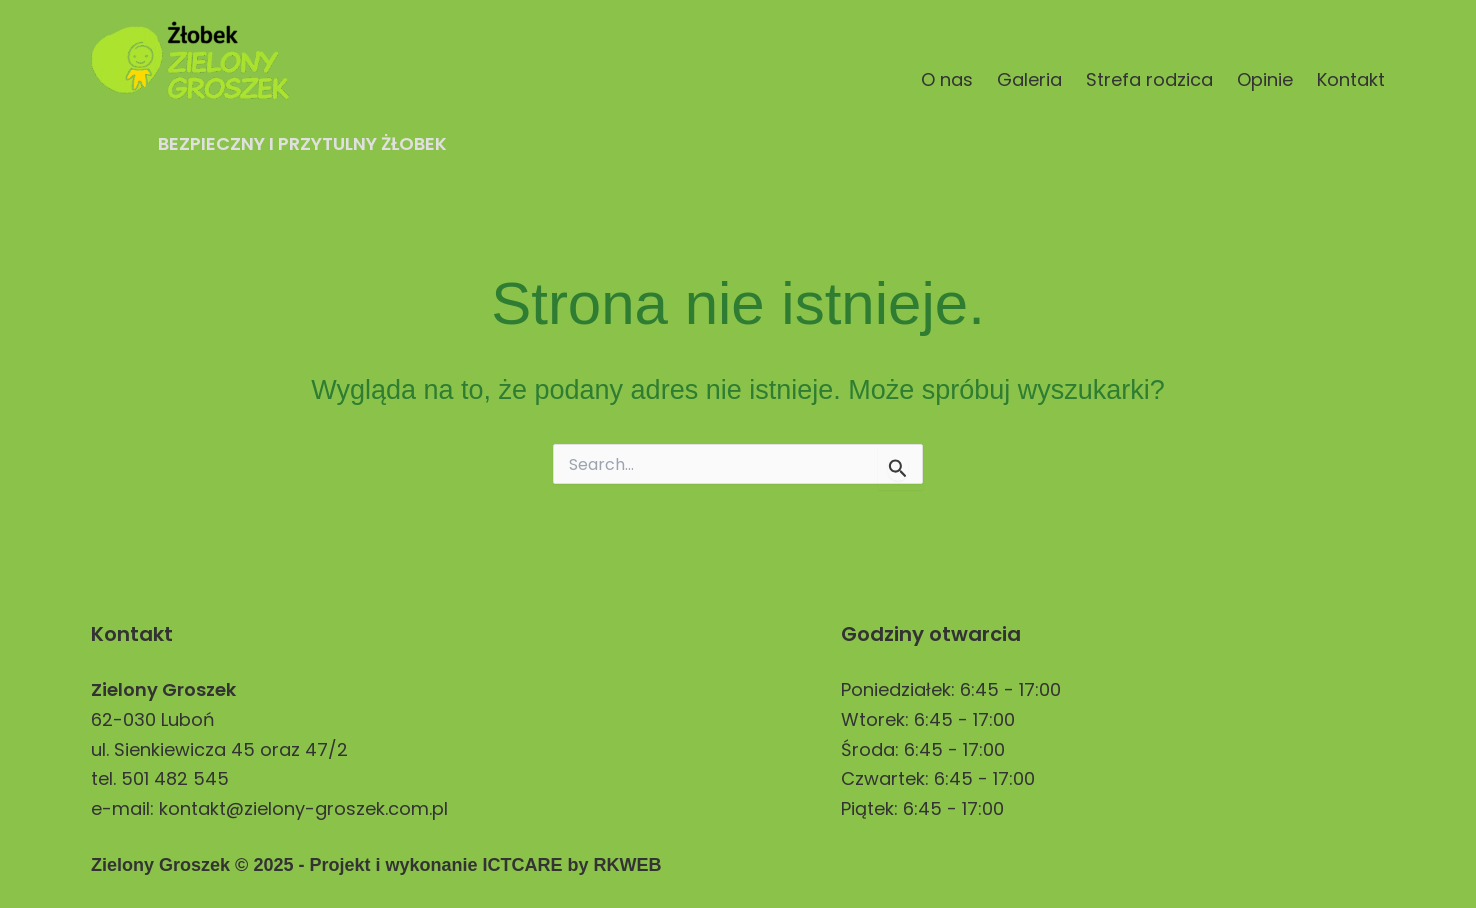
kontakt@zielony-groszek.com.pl (303, 808)
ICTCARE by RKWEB (571, 865)
